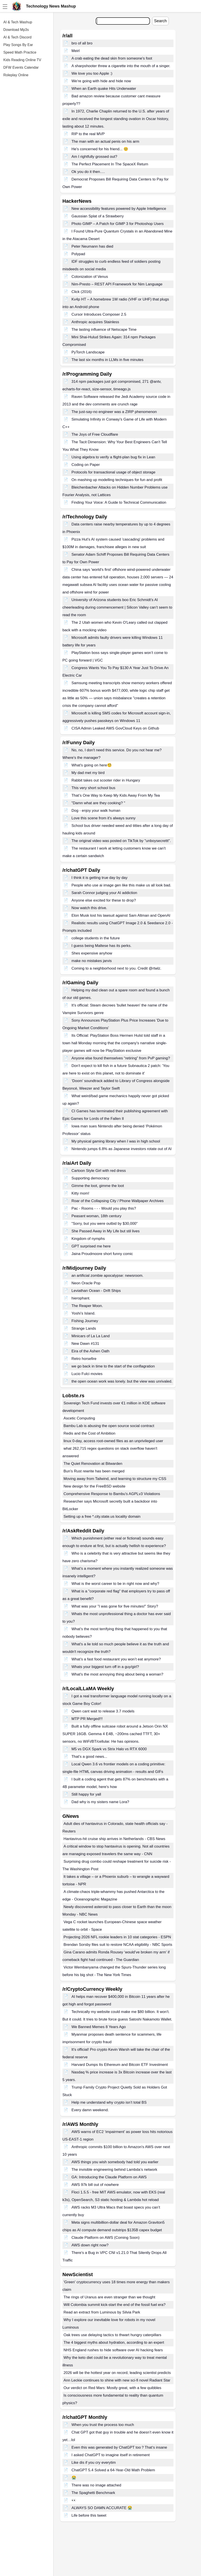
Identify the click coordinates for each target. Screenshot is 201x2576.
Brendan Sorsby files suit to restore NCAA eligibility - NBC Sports (118, 1945)
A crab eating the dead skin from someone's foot (112, 58)
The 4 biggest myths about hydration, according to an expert (114, 2342)
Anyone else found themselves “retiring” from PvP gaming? (121, 1058)
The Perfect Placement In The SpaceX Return (110, 164)
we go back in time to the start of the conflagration (113, 1366)
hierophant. (81, 1298)
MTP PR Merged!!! (87, 1719)
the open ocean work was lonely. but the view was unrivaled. (122, 1381)
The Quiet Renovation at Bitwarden (93, 1463)
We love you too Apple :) (92, 73)
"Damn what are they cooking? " (98, 803)
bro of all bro (82, 43)
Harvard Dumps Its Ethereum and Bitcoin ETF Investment (120, 2065)
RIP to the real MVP (88, 134)
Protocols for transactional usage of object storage (113, 472)
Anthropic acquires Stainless (95, 322)
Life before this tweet (89, 2515)
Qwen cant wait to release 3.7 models (103, 1711)
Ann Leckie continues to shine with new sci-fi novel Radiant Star (117, 2380)
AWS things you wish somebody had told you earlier (115, 2162)
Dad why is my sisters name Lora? (100, 1802)
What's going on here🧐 (92, 765)
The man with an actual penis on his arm (105, 141)
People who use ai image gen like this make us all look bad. (121, 885)
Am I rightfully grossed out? (94, 156)
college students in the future (96, 938)
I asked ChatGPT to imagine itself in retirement (111, 2455)
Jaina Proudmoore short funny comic (102, 1254)
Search (160, 21)
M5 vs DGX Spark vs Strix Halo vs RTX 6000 (109, 1749)
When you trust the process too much (103, 2425)
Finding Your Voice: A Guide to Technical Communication (119, 502)
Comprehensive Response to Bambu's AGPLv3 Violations (112, 1494)
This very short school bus (93, 788)
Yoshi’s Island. (84, 1313)
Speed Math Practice (19, 52)
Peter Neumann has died (92, 246)
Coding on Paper (86, 465)
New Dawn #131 (85, 1343)
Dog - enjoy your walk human (96, 810)
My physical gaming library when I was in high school (116, 1141)
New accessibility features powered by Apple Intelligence (119, 208)
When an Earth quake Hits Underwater (104, 88)
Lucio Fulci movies (87, 1374)
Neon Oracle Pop (86, 1283)
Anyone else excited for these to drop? (104, 900)
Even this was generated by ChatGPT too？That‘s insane (119, 2447)
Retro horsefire (84, 1359)
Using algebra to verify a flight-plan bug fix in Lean (113, 457)
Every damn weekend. (90, 2110)
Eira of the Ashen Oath (90, 1351)
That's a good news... (89, 1756)
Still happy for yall (86, 1794)
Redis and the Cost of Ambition (89, 1433)
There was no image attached (96, 2485)
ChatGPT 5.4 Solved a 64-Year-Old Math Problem (113, 2470)
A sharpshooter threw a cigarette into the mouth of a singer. (121, 66)
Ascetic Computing (79, 1418)
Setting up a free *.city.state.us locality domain (102, 1516)
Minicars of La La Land (91, 1336)
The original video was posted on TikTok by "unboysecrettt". (121, 841)
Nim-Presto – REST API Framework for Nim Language (117, 284)
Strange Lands (84, 1328)
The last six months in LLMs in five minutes (107, 360)
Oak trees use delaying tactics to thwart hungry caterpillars (112, 2335)
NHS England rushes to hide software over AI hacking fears (113, 2350)
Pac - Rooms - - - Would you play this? (104, 1208)
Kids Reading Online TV (22, 60)
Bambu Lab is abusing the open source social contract (109, 1426)
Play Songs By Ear (18, 45)
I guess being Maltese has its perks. (101, 946)
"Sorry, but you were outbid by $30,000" (105, 1223)
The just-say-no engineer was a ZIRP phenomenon (114, 412)
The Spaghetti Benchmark (93, 2493)
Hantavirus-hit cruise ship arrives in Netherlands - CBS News (114, 1839)
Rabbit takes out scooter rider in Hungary (106, 780)
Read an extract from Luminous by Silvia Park (102, 2312)
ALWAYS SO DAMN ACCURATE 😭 (102, 2508)
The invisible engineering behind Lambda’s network (114, 2169)
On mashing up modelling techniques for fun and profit (117, 480)
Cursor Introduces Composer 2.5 (99, 314)
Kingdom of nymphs (88, 1239)
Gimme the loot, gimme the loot (98, 1186)
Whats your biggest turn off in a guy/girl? (105, 1667)
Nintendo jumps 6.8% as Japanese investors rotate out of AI (122, 1149)
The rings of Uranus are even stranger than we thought (109, 2297)
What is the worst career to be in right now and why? (115, 1584)
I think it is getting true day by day (99, 878)
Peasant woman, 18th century (96, 1216)
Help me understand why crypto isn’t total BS (109, 2102)
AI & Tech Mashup (17, 22)
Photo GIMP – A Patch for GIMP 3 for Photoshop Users (118, 224)
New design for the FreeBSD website (94, 1486)
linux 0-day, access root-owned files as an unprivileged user (113, 1441)
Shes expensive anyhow (92, 953)
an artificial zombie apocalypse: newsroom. (107, 1275)
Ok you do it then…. (88, 172)
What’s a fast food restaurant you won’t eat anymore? (116, 1659)
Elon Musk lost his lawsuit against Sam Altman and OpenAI (121, 915)
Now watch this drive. (89, 908)
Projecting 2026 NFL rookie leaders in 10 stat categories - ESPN (117, 1937)
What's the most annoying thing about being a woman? (117, 1674)
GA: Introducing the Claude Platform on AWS (109, 2177)
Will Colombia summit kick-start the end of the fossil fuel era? (114, 2305)
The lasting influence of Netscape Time (104, 329)
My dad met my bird (88, 773)
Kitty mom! (80, 1193)
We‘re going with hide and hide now (101, 81)
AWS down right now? (90, 2245)
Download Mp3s (16, 30)
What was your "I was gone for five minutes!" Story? (115, 1606)
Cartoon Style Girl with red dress (99, 1171)
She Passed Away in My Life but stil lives (106, 1231)
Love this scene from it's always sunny (104, 818)
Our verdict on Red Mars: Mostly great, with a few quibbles (112, 2388)
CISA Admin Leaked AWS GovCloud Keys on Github (115, 728)
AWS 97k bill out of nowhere (95, 2185)
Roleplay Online (15, 75)
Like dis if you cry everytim (94, 2462)
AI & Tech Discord (17, 37)
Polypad (78, 254)
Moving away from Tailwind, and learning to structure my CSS (115, 1479)
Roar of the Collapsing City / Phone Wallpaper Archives (118, 1201)
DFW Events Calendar (21, 67)
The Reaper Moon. (87, 1306)
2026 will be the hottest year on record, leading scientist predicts (117, 2373)
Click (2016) (82, 292)
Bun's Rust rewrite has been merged (94, 1471)
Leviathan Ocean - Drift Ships (96, 1291)
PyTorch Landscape (88, 352)
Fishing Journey (85, 1321)
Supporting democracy (90, 1178)
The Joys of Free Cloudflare (95, 434)
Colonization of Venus (90, 277)
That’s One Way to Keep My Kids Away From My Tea (116, 795)
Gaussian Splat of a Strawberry (98, 216)
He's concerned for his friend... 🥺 (100, 149)
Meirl (76, 51)
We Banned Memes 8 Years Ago (99, 2027)
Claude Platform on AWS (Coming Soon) (105, 2237)
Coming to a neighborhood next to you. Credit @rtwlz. (116, 968)
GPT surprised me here (91, 1246)
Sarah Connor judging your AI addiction (104, 893)
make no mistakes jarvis (92, 961)
